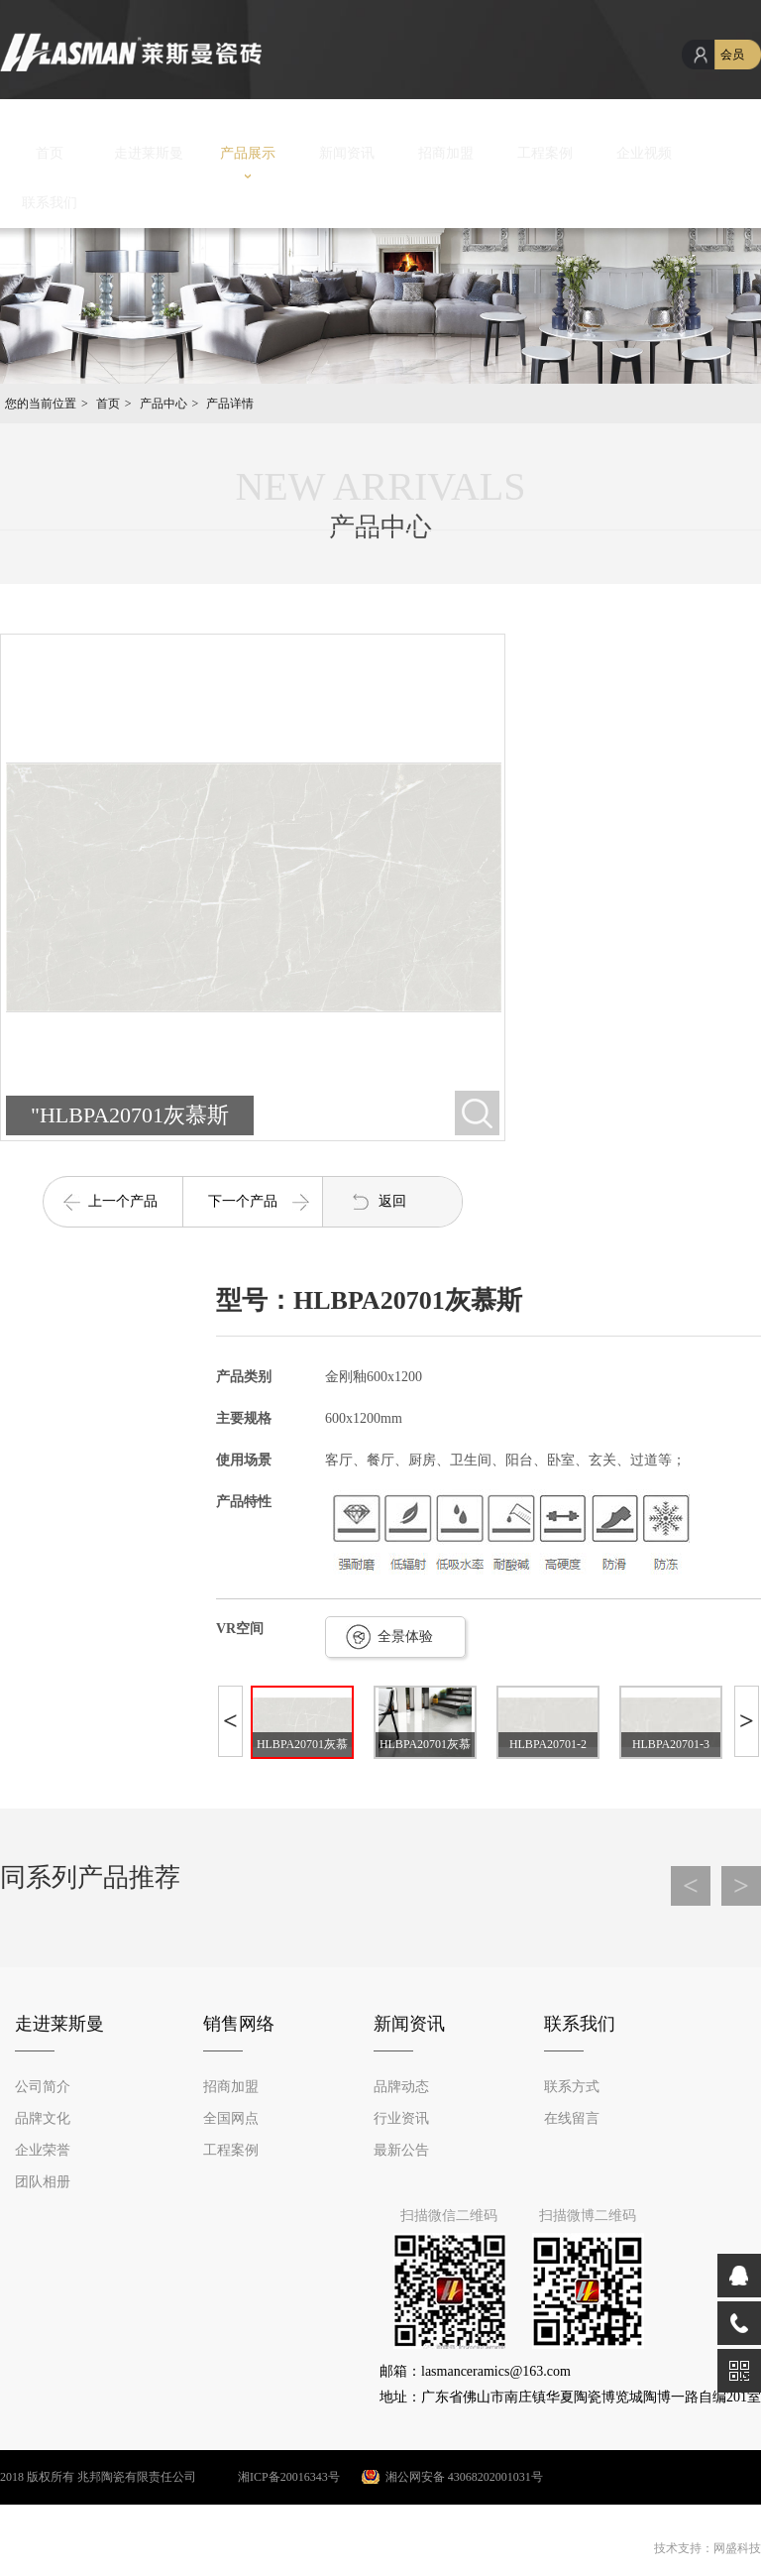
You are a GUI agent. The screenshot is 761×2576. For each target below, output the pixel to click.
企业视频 (644, 153)
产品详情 (230, 403)
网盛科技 (737, 2548)
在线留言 (571, 2118)
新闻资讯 (347, 153)
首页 (49, 153)
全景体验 (405, 1636)
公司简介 (42, 2086)
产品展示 (247, 153)
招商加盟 (446, 153)
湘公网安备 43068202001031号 (464, 2477)
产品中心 (163, 403)
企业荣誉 (42, 2150)
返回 (392, 1201)
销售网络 (238, 2024)
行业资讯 (401, 2118)
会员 (732, 54)
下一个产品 (242, 1201)
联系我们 (49, 202)
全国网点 (231, 2118)
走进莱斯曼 (148, 153)
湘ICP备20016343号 (269, 2477)
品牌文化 (42, 2118)
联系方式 (571, 2086)
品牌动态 (401, 2086)
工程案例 (545, 153)
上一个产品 (123, 1201)
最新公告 (401, 2150)
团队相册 (42, 2181)
